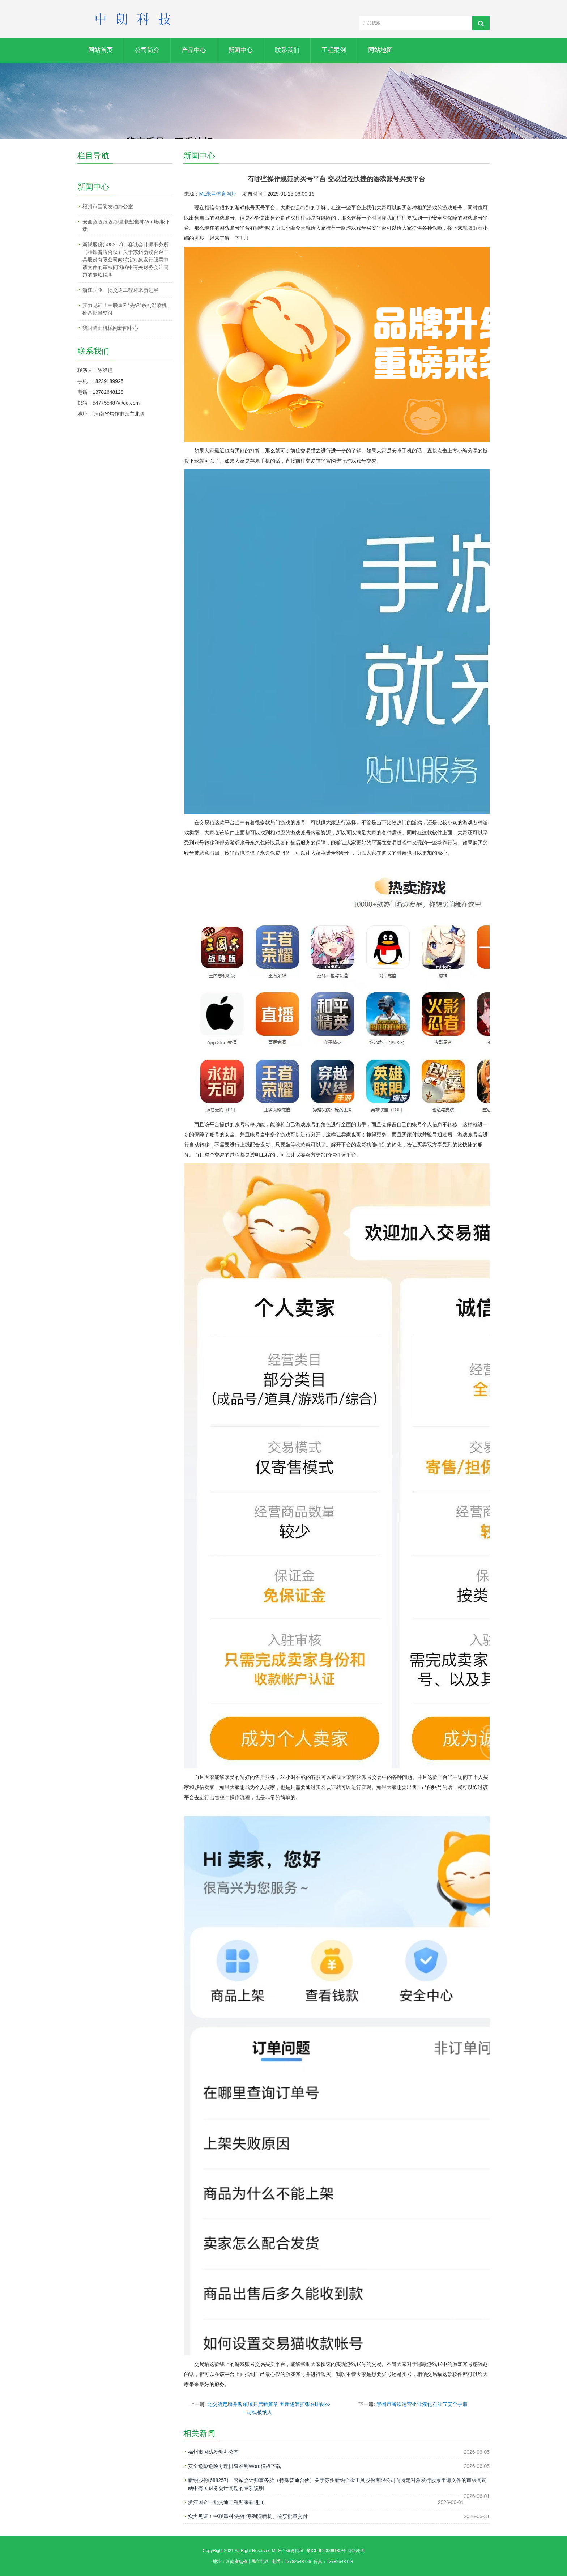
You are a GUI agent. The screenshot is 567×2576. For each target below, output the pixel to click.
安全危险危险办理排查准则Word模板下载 (234, 2466)
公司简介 (147, 50)
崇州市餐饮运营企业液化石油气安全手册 (422, 2404)
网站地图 (380, 50)
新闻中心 (240, 50)
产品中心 (194, 50)
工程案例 (333, 50)
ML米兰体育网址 (217, 194)
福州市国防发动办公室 (213, 2452)
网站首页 (100, 50)
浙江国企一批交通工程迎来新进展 (226, 2502)
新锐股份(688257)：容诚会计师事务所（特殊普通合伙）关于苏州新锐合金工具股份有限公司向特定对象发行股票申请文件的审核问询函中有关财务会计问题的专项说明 (337, 2484)
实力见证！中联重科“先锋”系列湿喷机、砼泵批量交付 (248, 2516)
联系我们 (287, 50)
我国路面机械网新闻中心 (110, 328)
